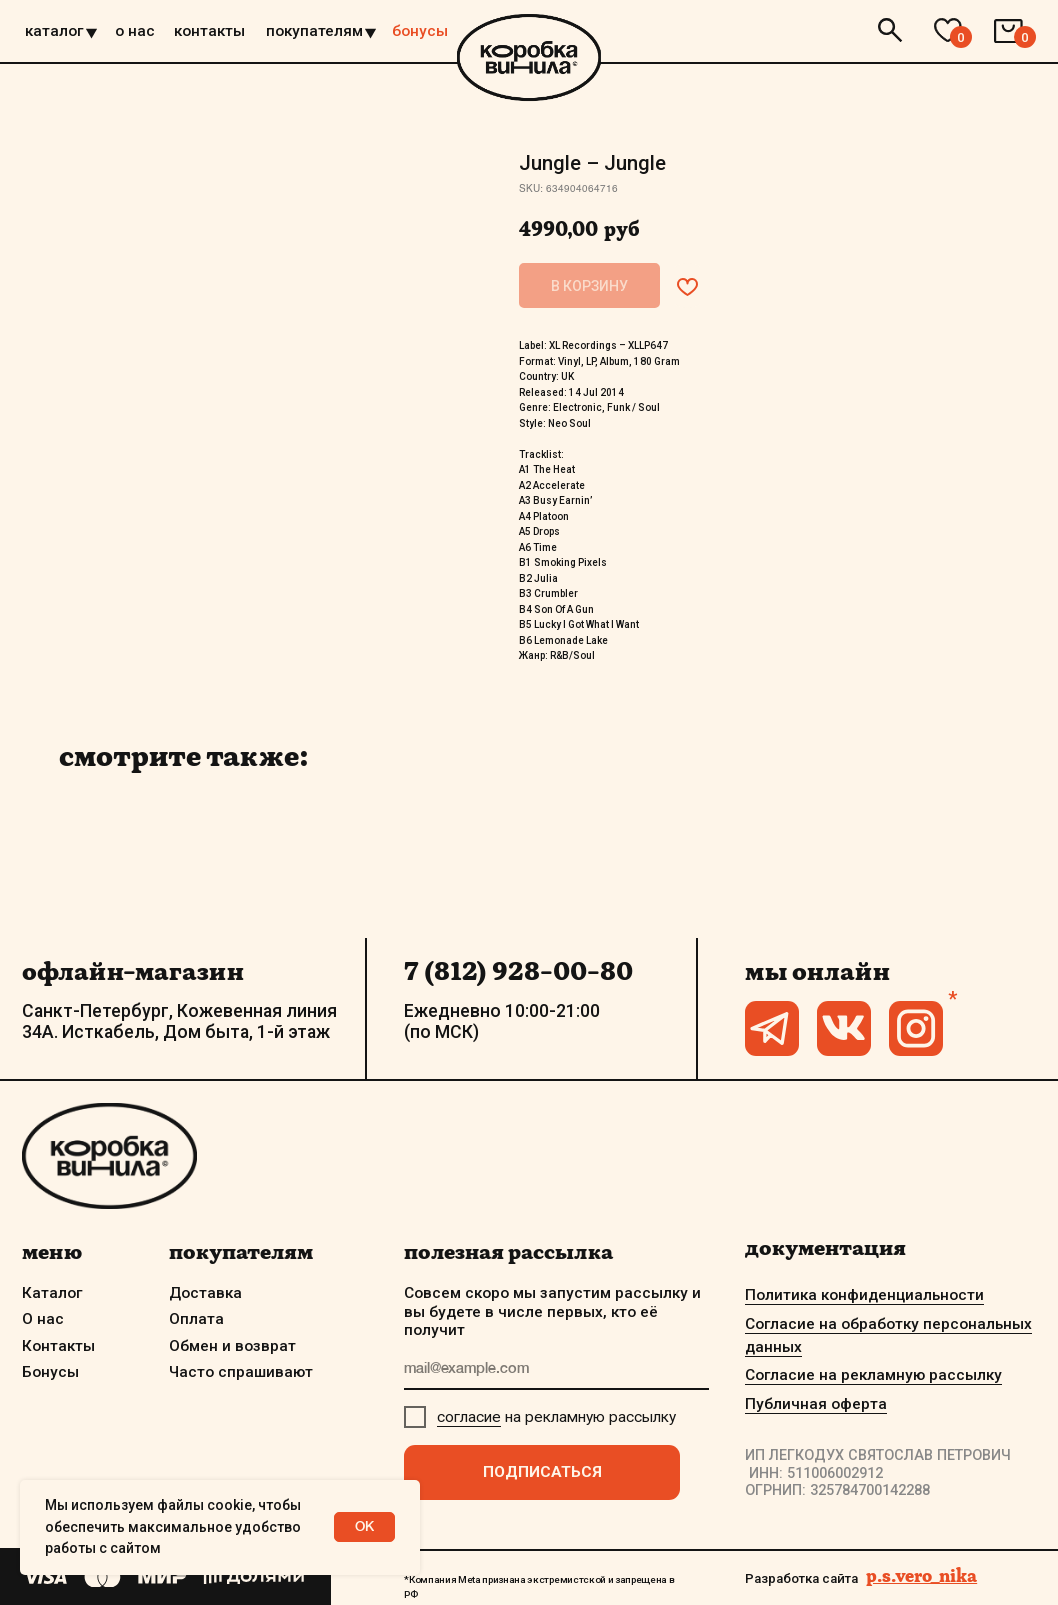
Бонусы (50, 1372)
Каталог (52, 1293)
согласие (469, 1417)
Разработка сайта (801, 1578)
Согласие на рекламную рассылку (873, 1375)
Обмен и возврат (232, 1346)
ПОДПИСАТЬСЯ (542, 1472)
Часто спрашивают (241, 1372)
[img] (528, 57)
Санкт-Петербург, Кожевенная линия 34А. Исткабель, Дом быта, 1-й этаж (179, 1021)
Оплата (196, 1319)
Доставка (205, 1293)
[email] (556, 1370)
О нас (43, 1319)
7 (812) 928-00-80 (518, 970)
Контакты (58, 1346)
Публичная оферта (816, 1404)
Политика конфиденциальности (864, 1295)
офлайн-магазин (133, 970)
